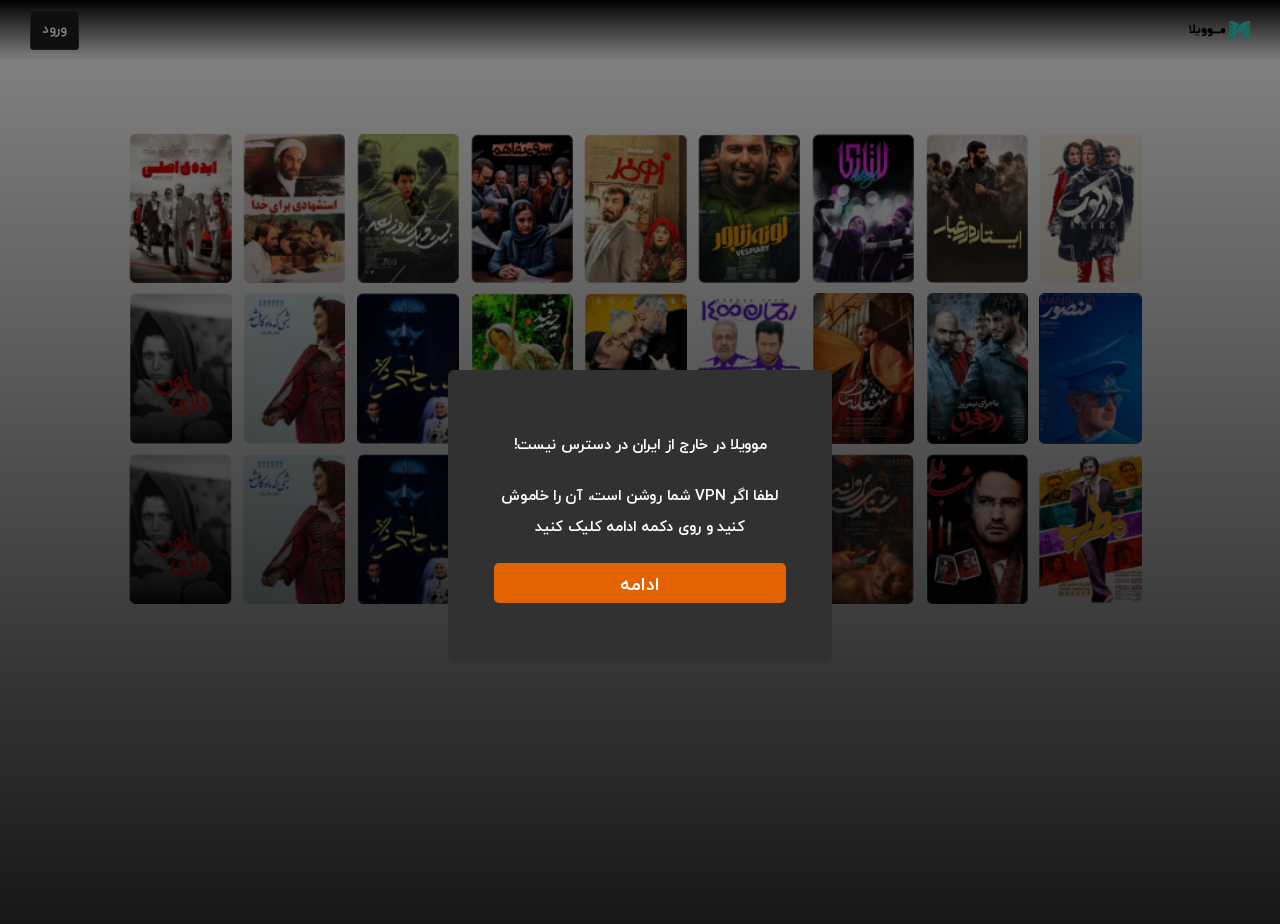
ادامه (640, 585)
